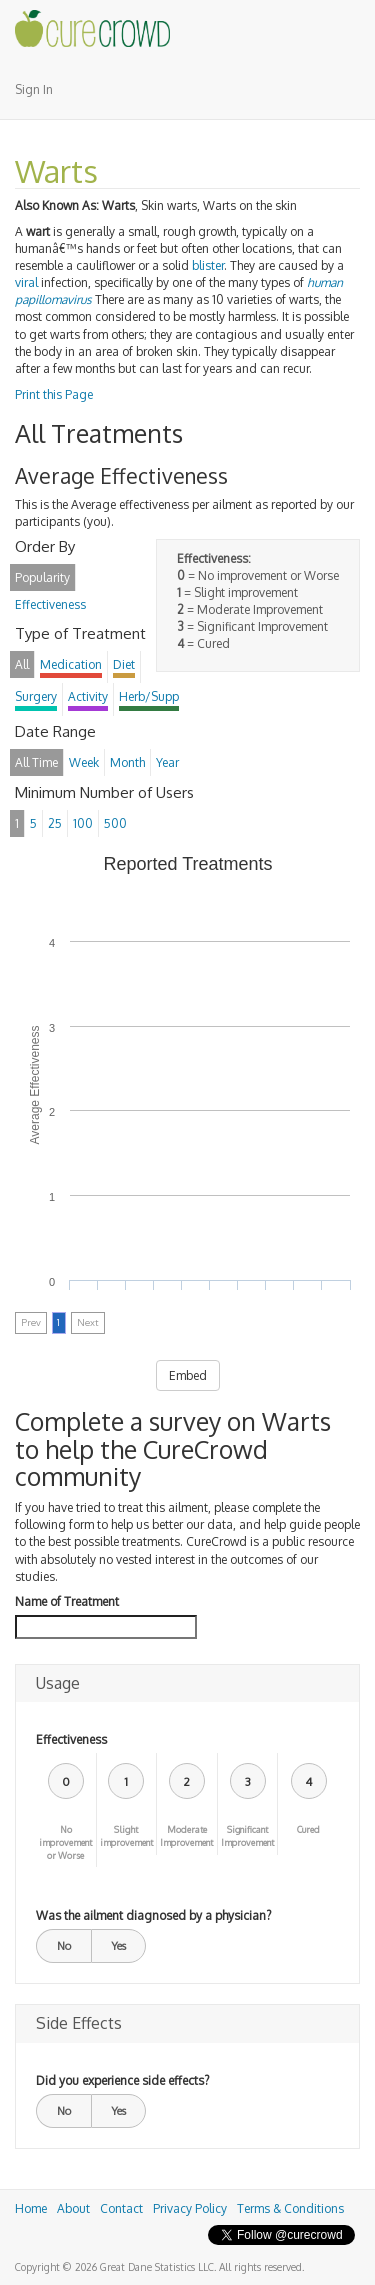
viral (26, 282)
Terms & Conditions (290, 2208)
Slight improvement (126, 1836)
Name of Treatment (67, 1601)
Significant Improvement (247, 1836)
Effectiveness (71, 1739)
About (73, 2208)
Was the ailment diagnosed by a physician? (153, 1915)
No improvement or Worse (65, 1842)
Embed (188, 1375)
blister (208, 265)
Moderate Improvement (186, 1836)
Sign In (34, 89)
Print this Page (54, 394)
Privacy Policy (190, 2208)
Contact (121, 2208)
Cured (308, 1829)
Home (31, 2208)
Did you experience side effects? (122, 2080)
